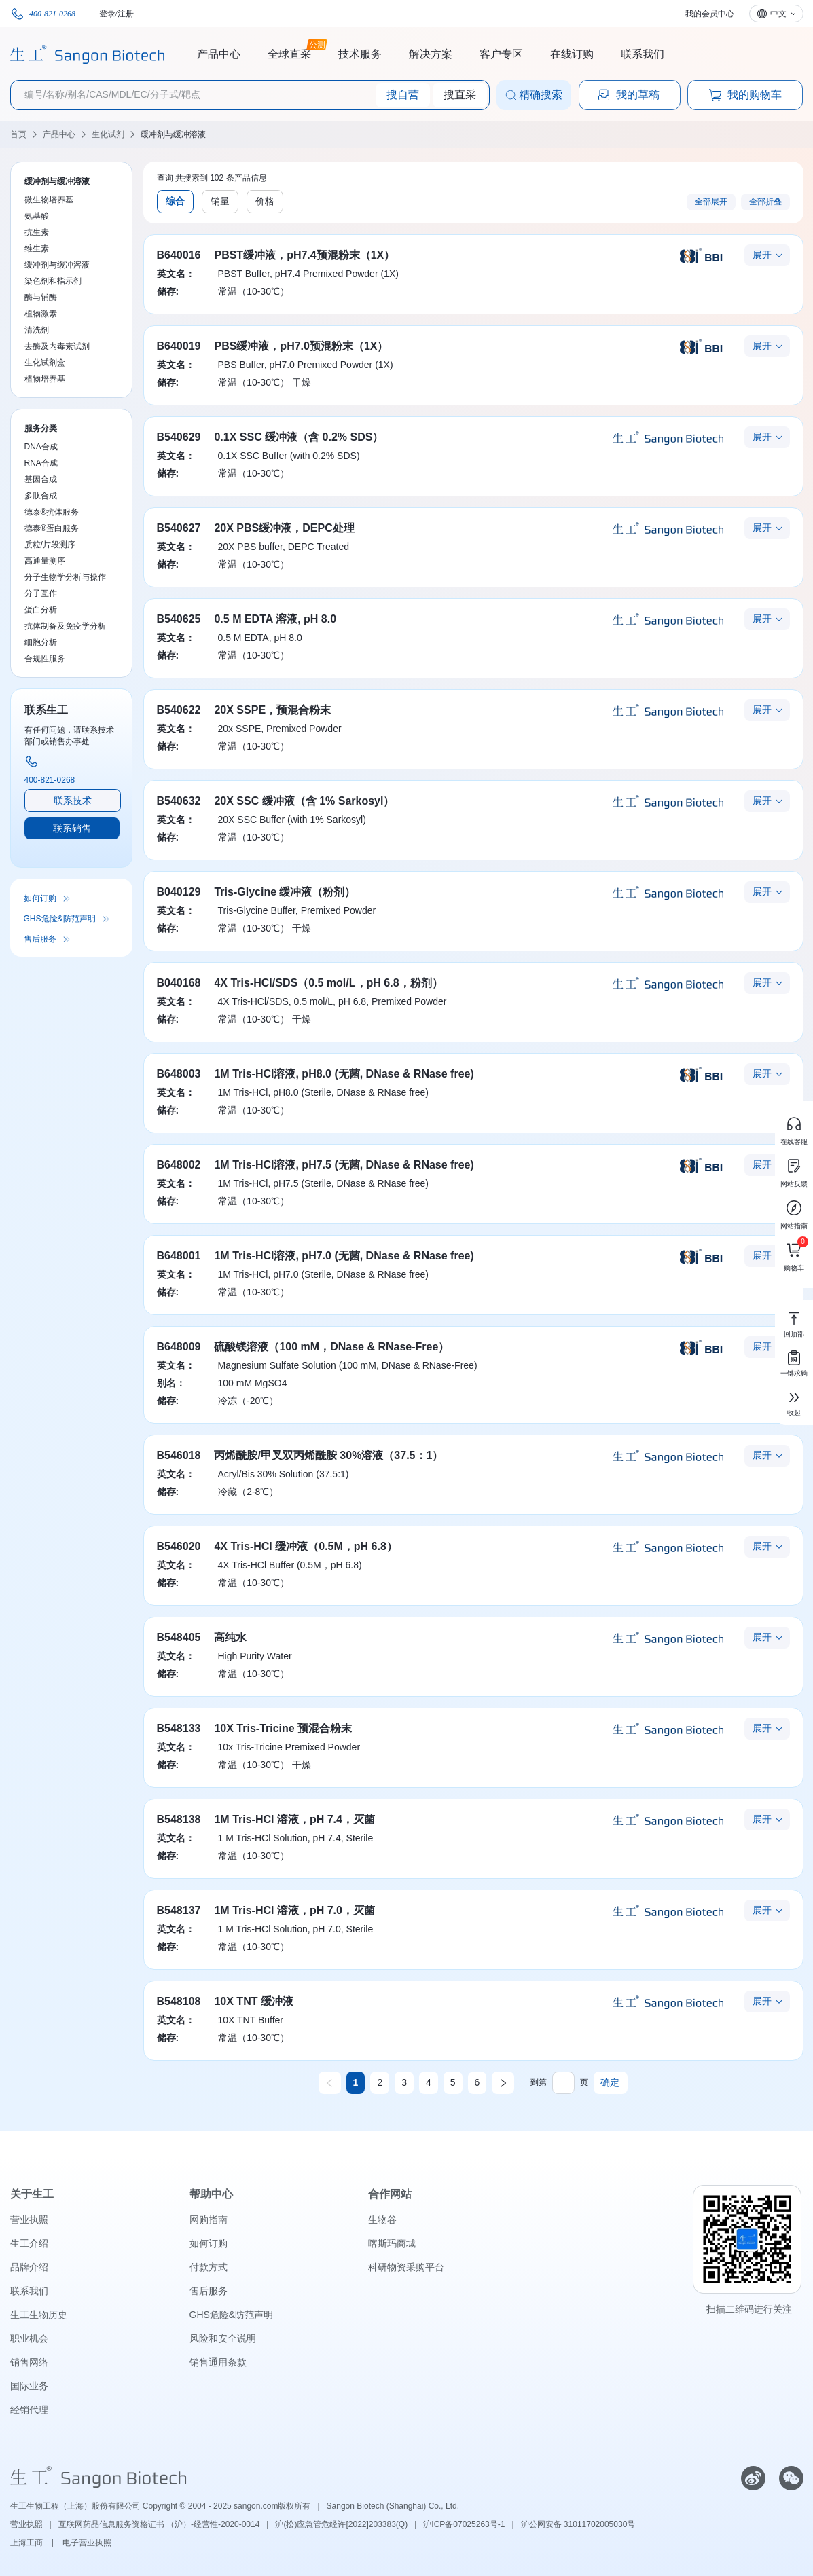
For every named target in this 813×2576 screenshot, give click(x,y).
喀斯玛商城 (392, 2243)
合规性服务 (44, 658)
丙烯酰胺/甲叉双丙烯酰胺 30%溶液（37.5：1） (328, 1455)
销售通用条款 (218, 2362)
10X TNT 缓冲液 (253, 2001)
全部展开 (711, 201)
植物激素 (40, 313)
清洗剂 (36, 330)
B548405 (179, 1637)
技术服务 (360, 54)
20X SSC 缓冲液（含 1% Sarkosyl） (304, 801)
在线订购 (572, 54)
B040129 (179, 892)
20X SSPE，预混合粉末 (272, 710)
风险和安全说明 (222, 2338)
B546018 (179, 1455)
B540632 (179, 801)
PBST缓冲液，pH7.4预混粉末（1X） (304, 255)
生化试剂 (108, 134)
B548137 (179, 1910)
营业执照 (29, 2219)
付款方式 (208, 2267)
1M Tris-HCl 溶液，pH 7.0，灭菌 (294, 1910)
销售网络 (29, 2362)
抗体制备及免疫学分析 (65, 626)
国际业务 (29, 2385)
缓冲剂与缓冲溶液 (173, 134)
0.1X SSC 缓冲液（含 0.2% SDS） (298, 437)
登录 (107, 13)
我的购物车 (745, 95)
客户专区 (501, 54)
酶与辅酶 (40, 297)
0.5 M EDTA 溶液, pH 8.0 (275, 619)
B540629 (179, 437)
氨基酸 (36, 216)
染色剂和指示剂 (53, 281)
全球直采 (289, 52)
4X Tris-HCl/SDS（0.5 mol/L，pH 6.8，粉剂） (328, 983)
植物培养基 (44, 379)
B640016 (179, 255)
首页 (18, 134)
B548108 (179, 2001)
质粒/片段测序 (49, 544)
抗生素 (36, 232)
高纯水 (230, 1637)
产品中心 (218, 54)
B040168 (179, 983)
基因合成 (40, 479)
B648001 (179, 1256)
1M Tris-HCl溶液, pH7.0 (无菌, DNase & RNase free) (343, 1256)
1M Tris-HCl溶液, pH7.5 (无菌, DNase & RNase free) (343, 1165)
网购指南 (208, 2219)
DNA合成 (41, 447)
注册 (126, 13)
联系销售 (72, 828)
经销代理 (29, 2409)
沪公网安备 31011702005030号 (578, 2524)
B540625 (179, 619)
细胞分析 (40, 642)
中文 (778, 13)
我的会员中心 (709, 13)
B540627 (179, 528)
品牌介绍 (29, 2267)
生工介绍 (29, 2243)
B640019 (179, 346)
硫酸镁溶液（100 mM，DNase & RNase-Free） (331, 1347)
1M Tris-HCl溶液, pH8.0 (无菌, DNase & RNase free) (343, 1074)
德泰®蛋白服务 (51, 528)
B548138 (179, 1819)
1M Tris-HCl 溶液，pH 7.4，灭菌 (294, 1819)
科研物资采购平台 (406, 2267)
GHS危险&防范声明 (60, 918)
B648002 (179, 1165)
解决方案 (430, 54)
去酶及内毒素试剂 (57, 346)
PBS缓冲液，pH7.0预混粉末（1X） (301, 346)
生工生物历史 (38, 2314)
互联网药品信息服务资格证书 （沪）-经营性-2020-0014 (159, 2524)
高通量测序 (44, 561)
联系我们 (642, 54)
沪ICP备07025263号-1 (464, 2524)
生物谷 (382, 2219)
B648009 (179, 1347)
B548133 (179, 1728)
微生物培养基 (48, 199)
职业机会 (29, 2338)
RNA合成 (41, 463)
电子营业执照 (86, 2542)
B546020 (179, 1546)
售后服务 (40, 939)
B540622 (179, 710)
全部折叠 (765, 201)
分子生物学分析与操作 (65, 577)
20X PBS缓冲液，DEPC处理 (284, 528)
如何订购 (40, 898)
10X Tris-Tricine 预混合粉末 (283, 1728)
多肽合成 (40, 495)
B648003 (179, 1074)
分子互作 (40, 593)
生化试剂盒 (44, 362)
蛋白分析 (40, 609)
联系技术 (73, 800)
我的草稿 (628, 95)
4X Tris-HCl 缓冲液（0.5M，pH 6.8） (305, 1546)
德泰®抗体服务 (51, 512)
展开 (762, 254)
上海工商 (27, 2542)
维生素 (36, 248)
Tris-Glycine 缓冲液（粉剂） (284, 892)
